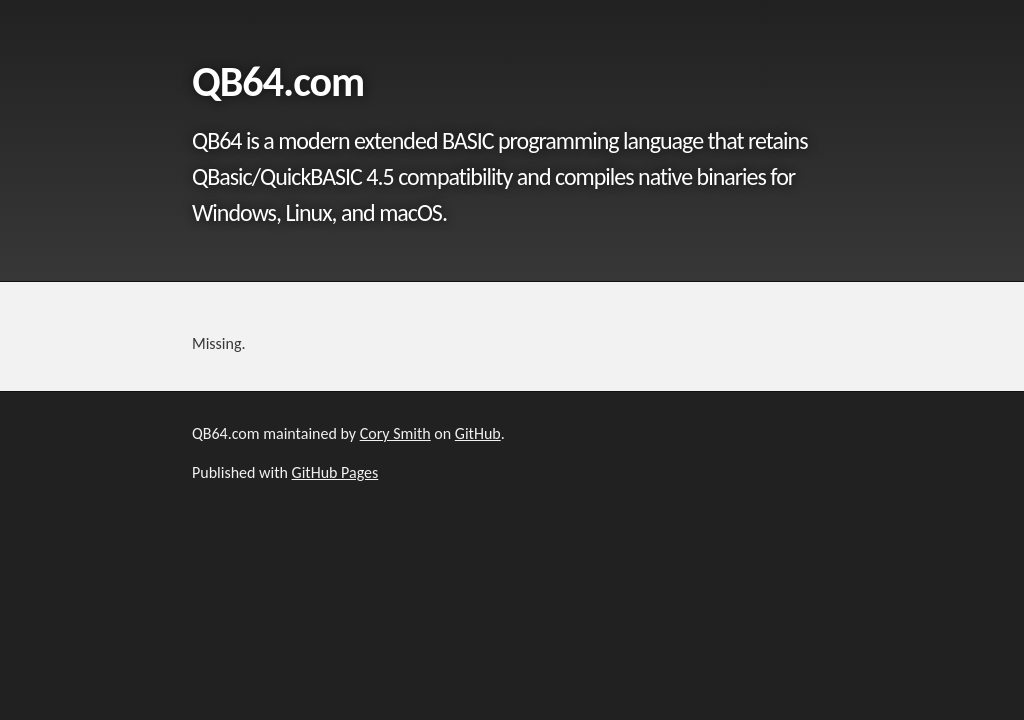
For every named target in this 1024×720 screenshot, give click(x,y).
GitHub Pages (335, 472)
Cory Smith (395, 433)
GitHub (478, 433)
